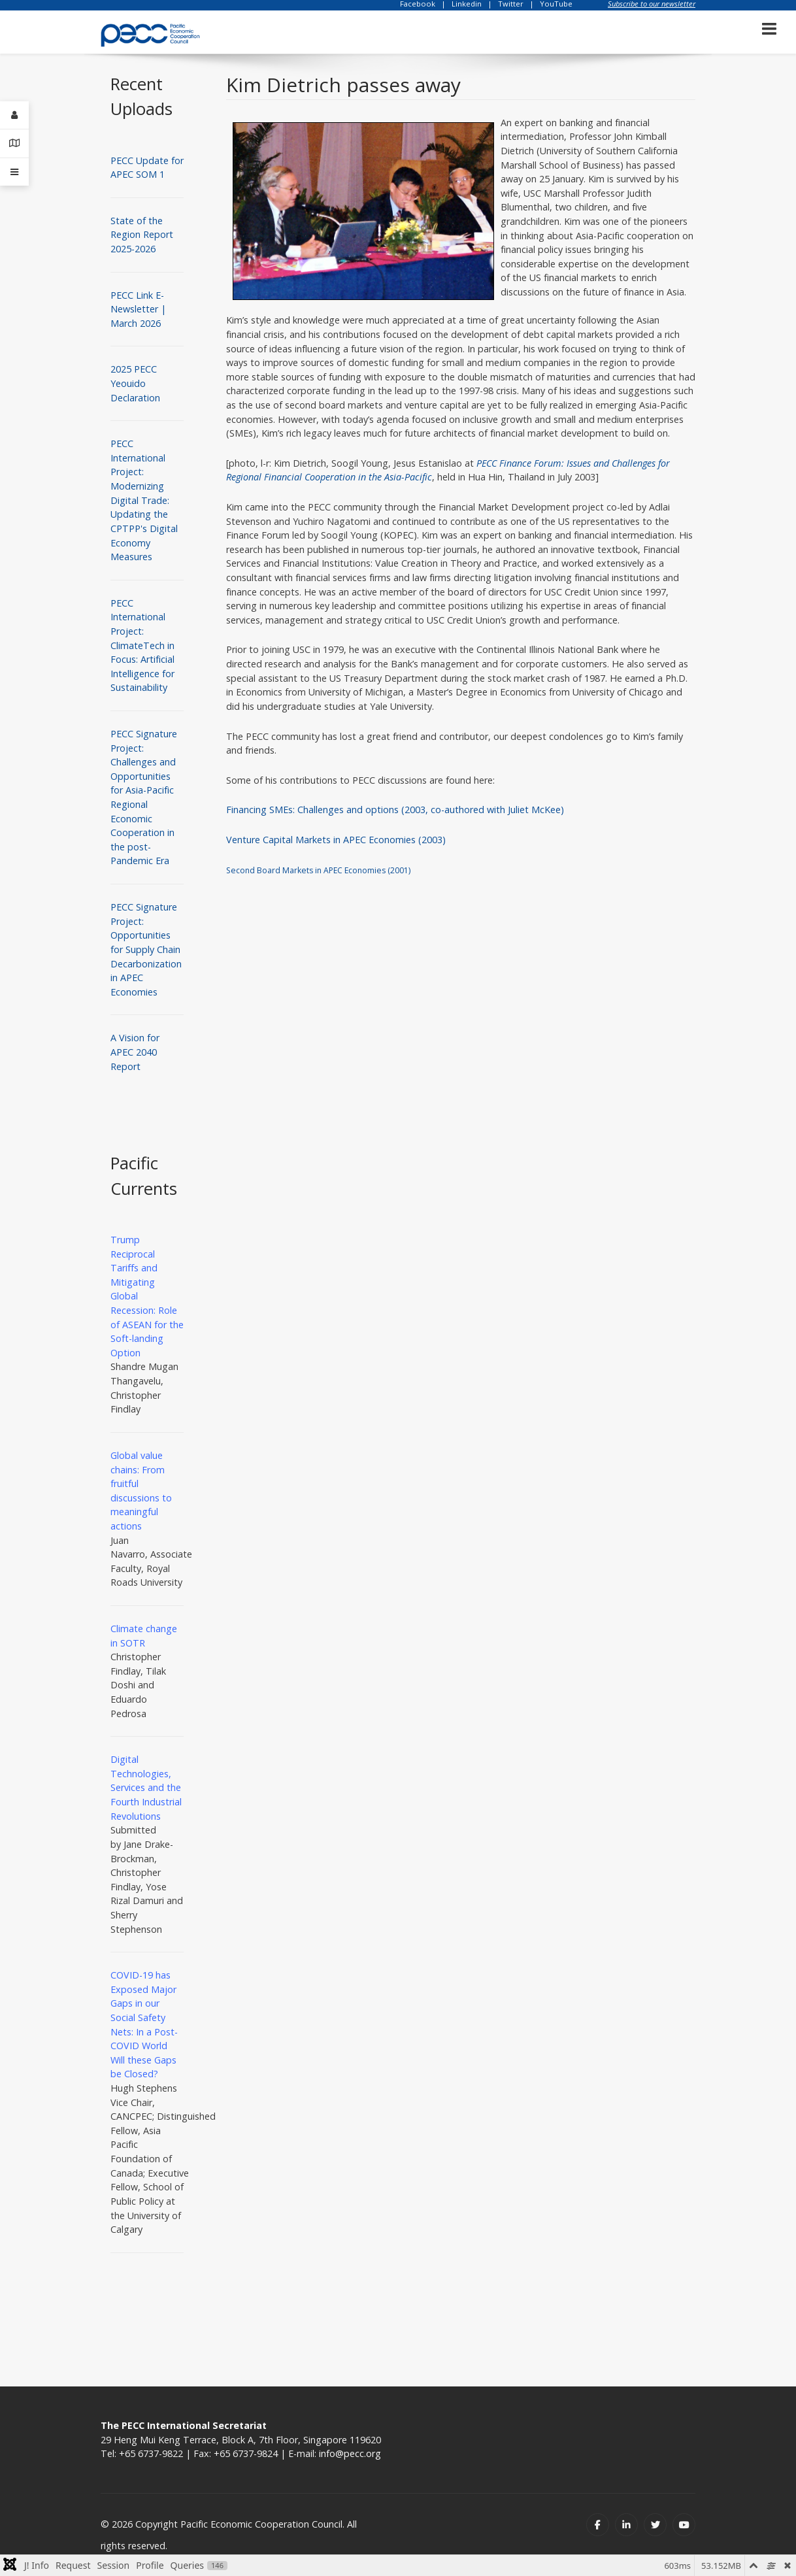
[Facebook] (597, 2524)
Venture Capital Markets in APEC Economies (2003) (336, 839)
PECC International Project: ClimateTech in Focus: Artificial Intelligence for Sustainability (142, 645)
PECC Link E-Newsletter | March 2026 (138, 309)
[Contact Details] (14, 143)
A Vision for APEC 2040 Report (134, 1051)
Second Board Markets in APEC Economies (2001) (318, 870)
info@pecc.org (350, 2453)
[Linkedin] (626, 2524)
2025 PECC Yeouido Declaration (135, 383)
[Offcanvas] (14, 172)
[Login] (14, 115)
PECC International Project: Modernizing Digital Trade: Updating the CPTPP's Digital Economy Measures (144, 500)
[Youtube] (683, 2524)
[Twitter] (655, 2524)
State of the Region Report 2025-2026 (141, 234)
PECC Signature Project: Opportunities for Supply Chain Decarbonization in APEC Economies (146, 949)
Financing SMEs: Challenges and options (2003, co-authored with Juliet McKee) (395, 809)
